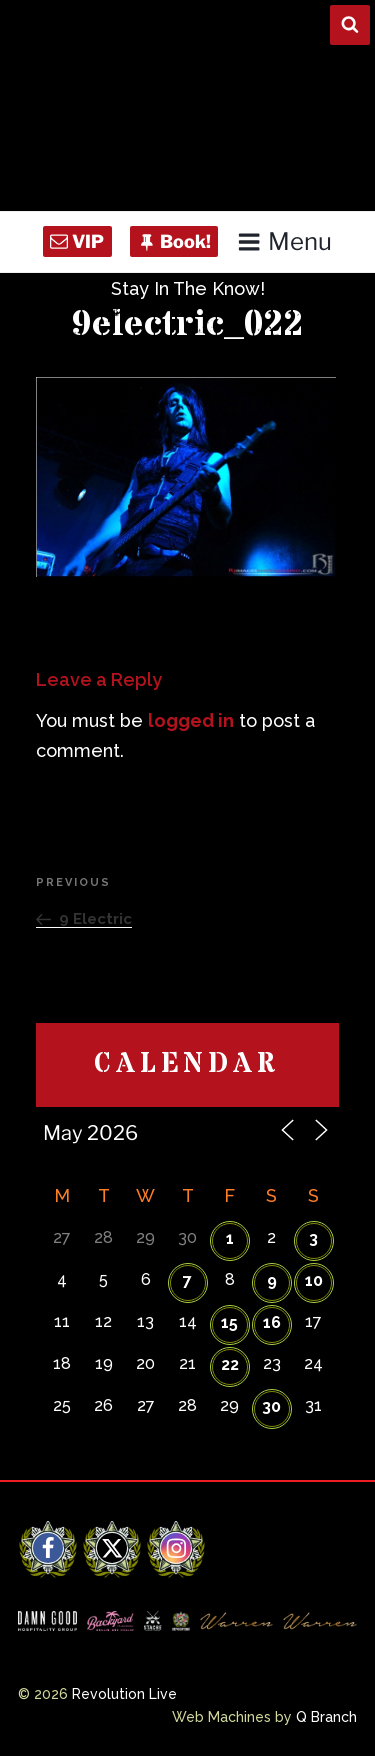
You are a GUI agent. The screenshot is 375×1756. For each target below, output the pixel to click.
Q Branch (326, 1717)
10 (314, 1280)
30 (271, 1406)
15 (229, 1322)
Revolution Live (124, 1694)
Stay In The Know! (188, 288)
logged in (191, 720)
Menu (284, 241)
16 (272, 1322)
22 (230, 1364)
